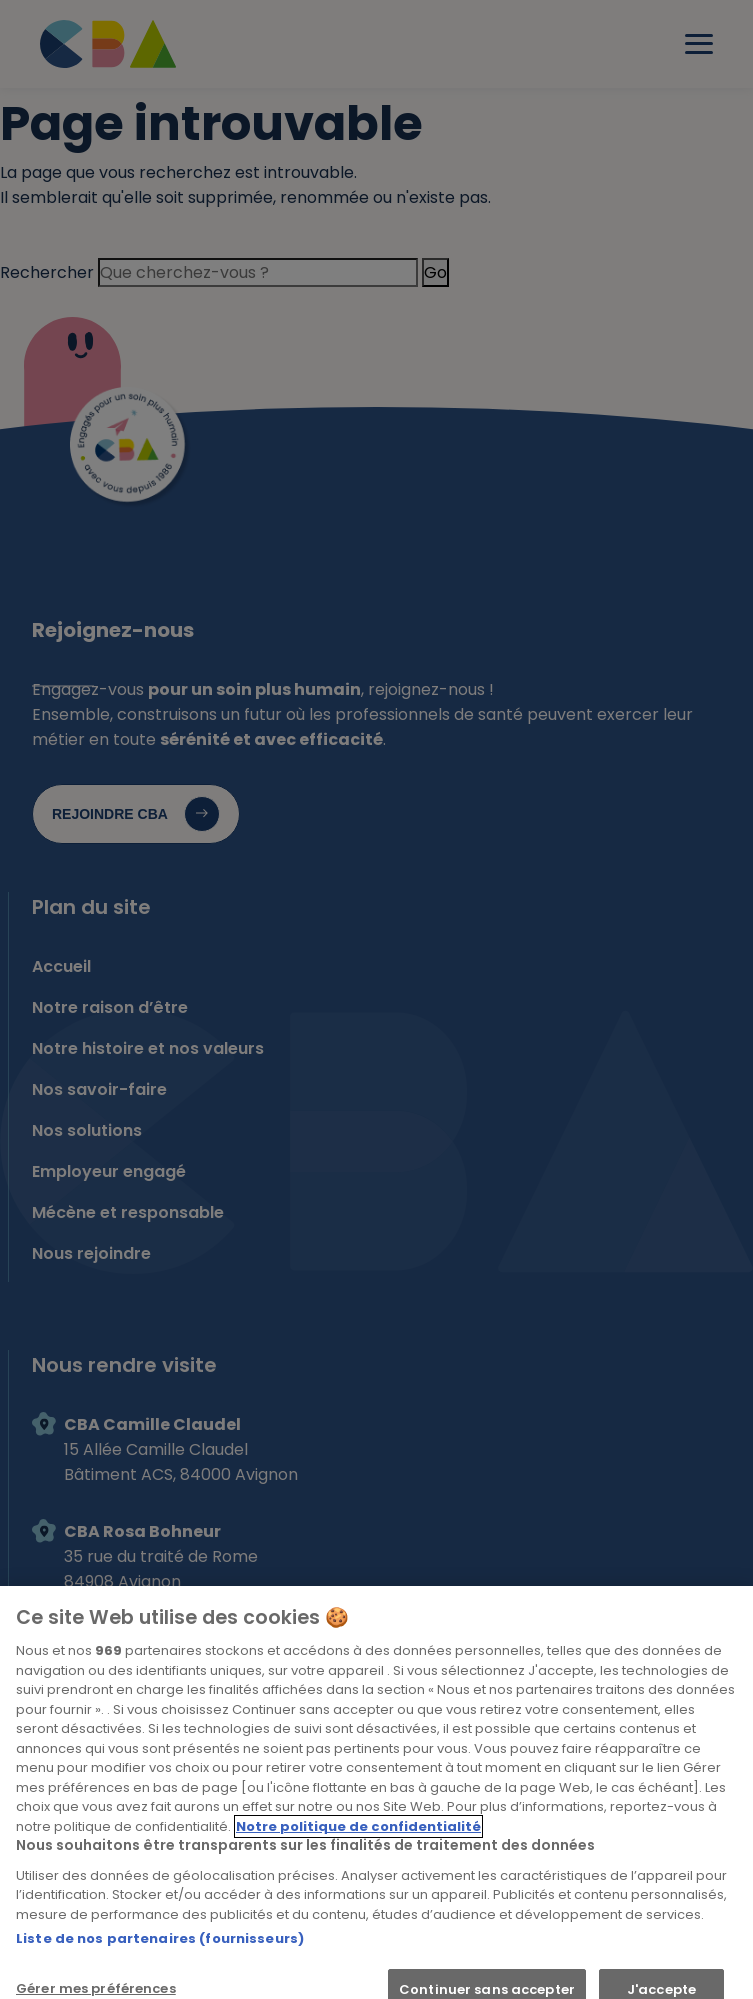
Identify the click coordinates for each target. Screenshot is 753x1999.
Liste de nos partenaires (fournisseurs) (160, 1950)
